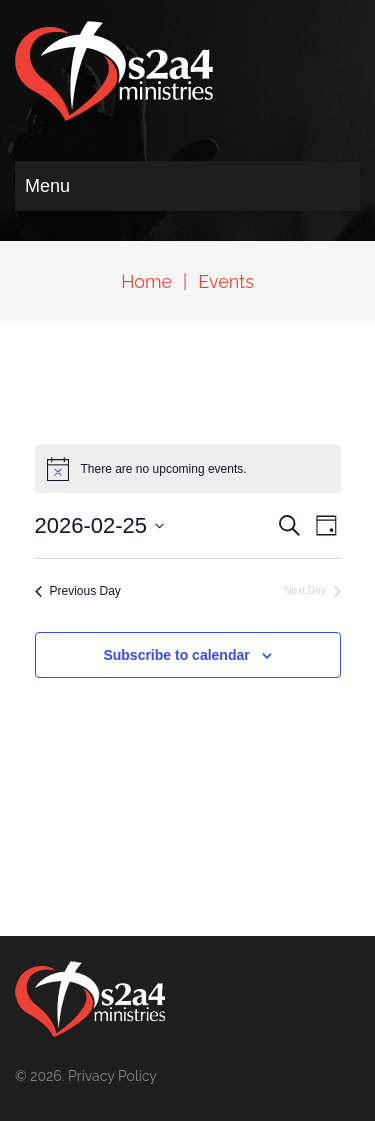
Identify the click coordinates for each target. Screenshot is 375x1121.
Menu (47, 186)
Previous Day (78, 591)
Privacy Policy (112, 1076)
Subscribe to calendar (176, 655)
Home (146, 281)
